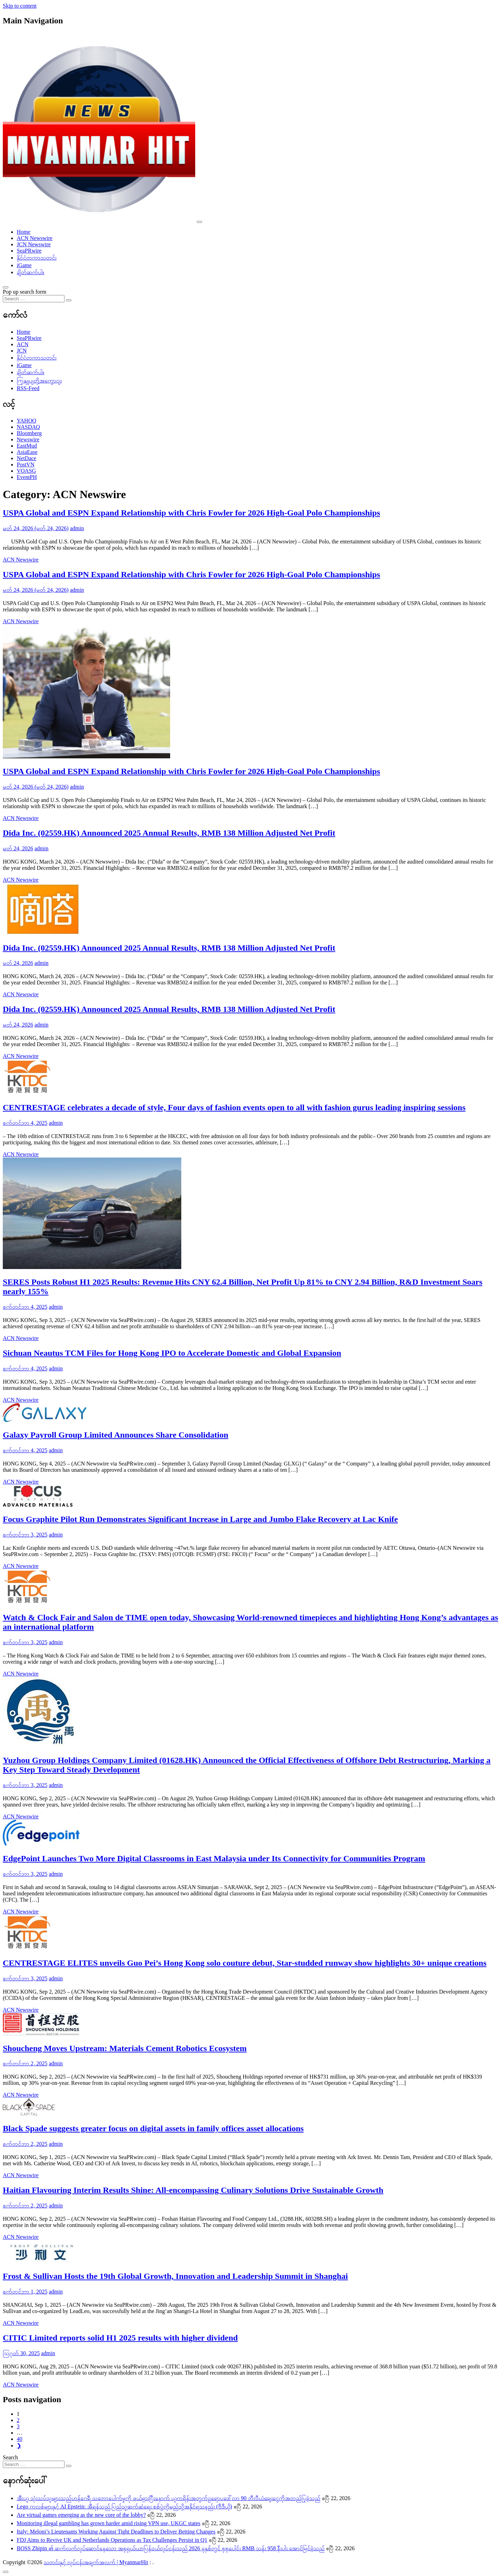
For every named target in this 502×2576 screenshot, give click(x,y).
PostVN (26, 464)
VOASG (26, 471)
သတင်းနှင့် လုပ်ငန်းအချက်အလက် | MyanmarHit (96, 2562)
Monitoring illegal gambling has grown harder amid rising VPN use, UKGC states (108, 2523)
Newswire (28, 439)
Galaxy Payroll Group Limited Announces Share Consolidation (115, 1434)
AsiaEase (27, 452)
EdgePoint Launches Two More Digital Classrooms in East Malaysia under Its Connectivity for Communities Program (214, 1858)
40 (19, 2439)
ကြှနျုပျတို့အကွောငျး (39, 381)
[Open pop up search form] (5, 287)
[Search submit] (68, 300)
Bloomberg (29, 433)
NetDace (26, 458)
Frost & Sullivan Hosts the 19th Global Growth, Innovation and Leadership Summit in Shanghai (175, 2276)
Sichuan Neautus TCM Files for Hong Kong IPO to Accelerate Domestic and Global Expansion (172, 1352)
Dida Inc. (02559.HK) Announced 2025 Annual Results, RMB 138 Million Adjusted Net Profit (169, 832)
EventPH (27, 477)
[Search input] (33, 298)
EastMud (27, 446)
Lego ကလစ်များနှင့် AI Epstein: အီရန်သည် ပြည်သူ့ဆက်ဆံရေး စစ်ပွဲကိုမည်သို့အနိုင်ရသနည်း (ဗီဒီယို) (124, 2506)
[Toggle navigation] (199, 222)
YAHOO (26, 421)
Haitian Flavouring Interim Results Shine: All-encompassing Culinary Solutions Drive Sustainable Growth (193, 2190)
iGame (24, 265)
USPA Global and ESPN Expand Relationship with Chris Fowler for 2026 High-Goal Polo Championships (191, 512)
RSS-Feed (28, 388)
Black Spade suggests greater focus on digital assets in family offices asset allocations (153, 2128)
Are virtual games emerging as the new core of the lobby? (81, 2515)
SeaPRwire (29, 251)
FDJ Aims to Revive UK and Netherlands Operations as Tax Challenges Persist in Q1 (112, 2540)
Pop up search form (24, 292)
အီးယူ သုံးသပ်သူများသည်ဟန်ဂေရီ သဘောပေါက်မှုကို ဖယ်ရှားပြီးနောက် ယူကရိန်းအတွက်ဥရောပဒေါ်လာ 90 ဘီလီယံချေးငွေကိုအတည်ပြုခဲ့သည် (168, 2498)
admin (77, 528)
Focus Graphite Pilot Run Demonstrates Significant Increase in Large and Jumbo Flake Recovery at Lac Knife (200, 1519)
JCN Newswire (34, 244)
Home (23, 232)
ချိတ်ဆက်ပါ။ (30, 272)
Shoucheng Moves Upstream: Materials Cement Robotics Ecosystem (124, 2048)
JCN (21, 351)
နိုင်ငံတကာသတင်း (36, 258)
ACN (23, 344)
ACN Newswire (35, 238)
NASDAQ (28, 427)
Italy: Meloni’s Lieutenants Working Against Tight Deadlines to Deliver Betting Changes (116, 2532)
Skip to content (20, 6)
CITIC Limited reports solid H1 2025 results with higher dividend (120, 2337)
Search (10, 2457)
